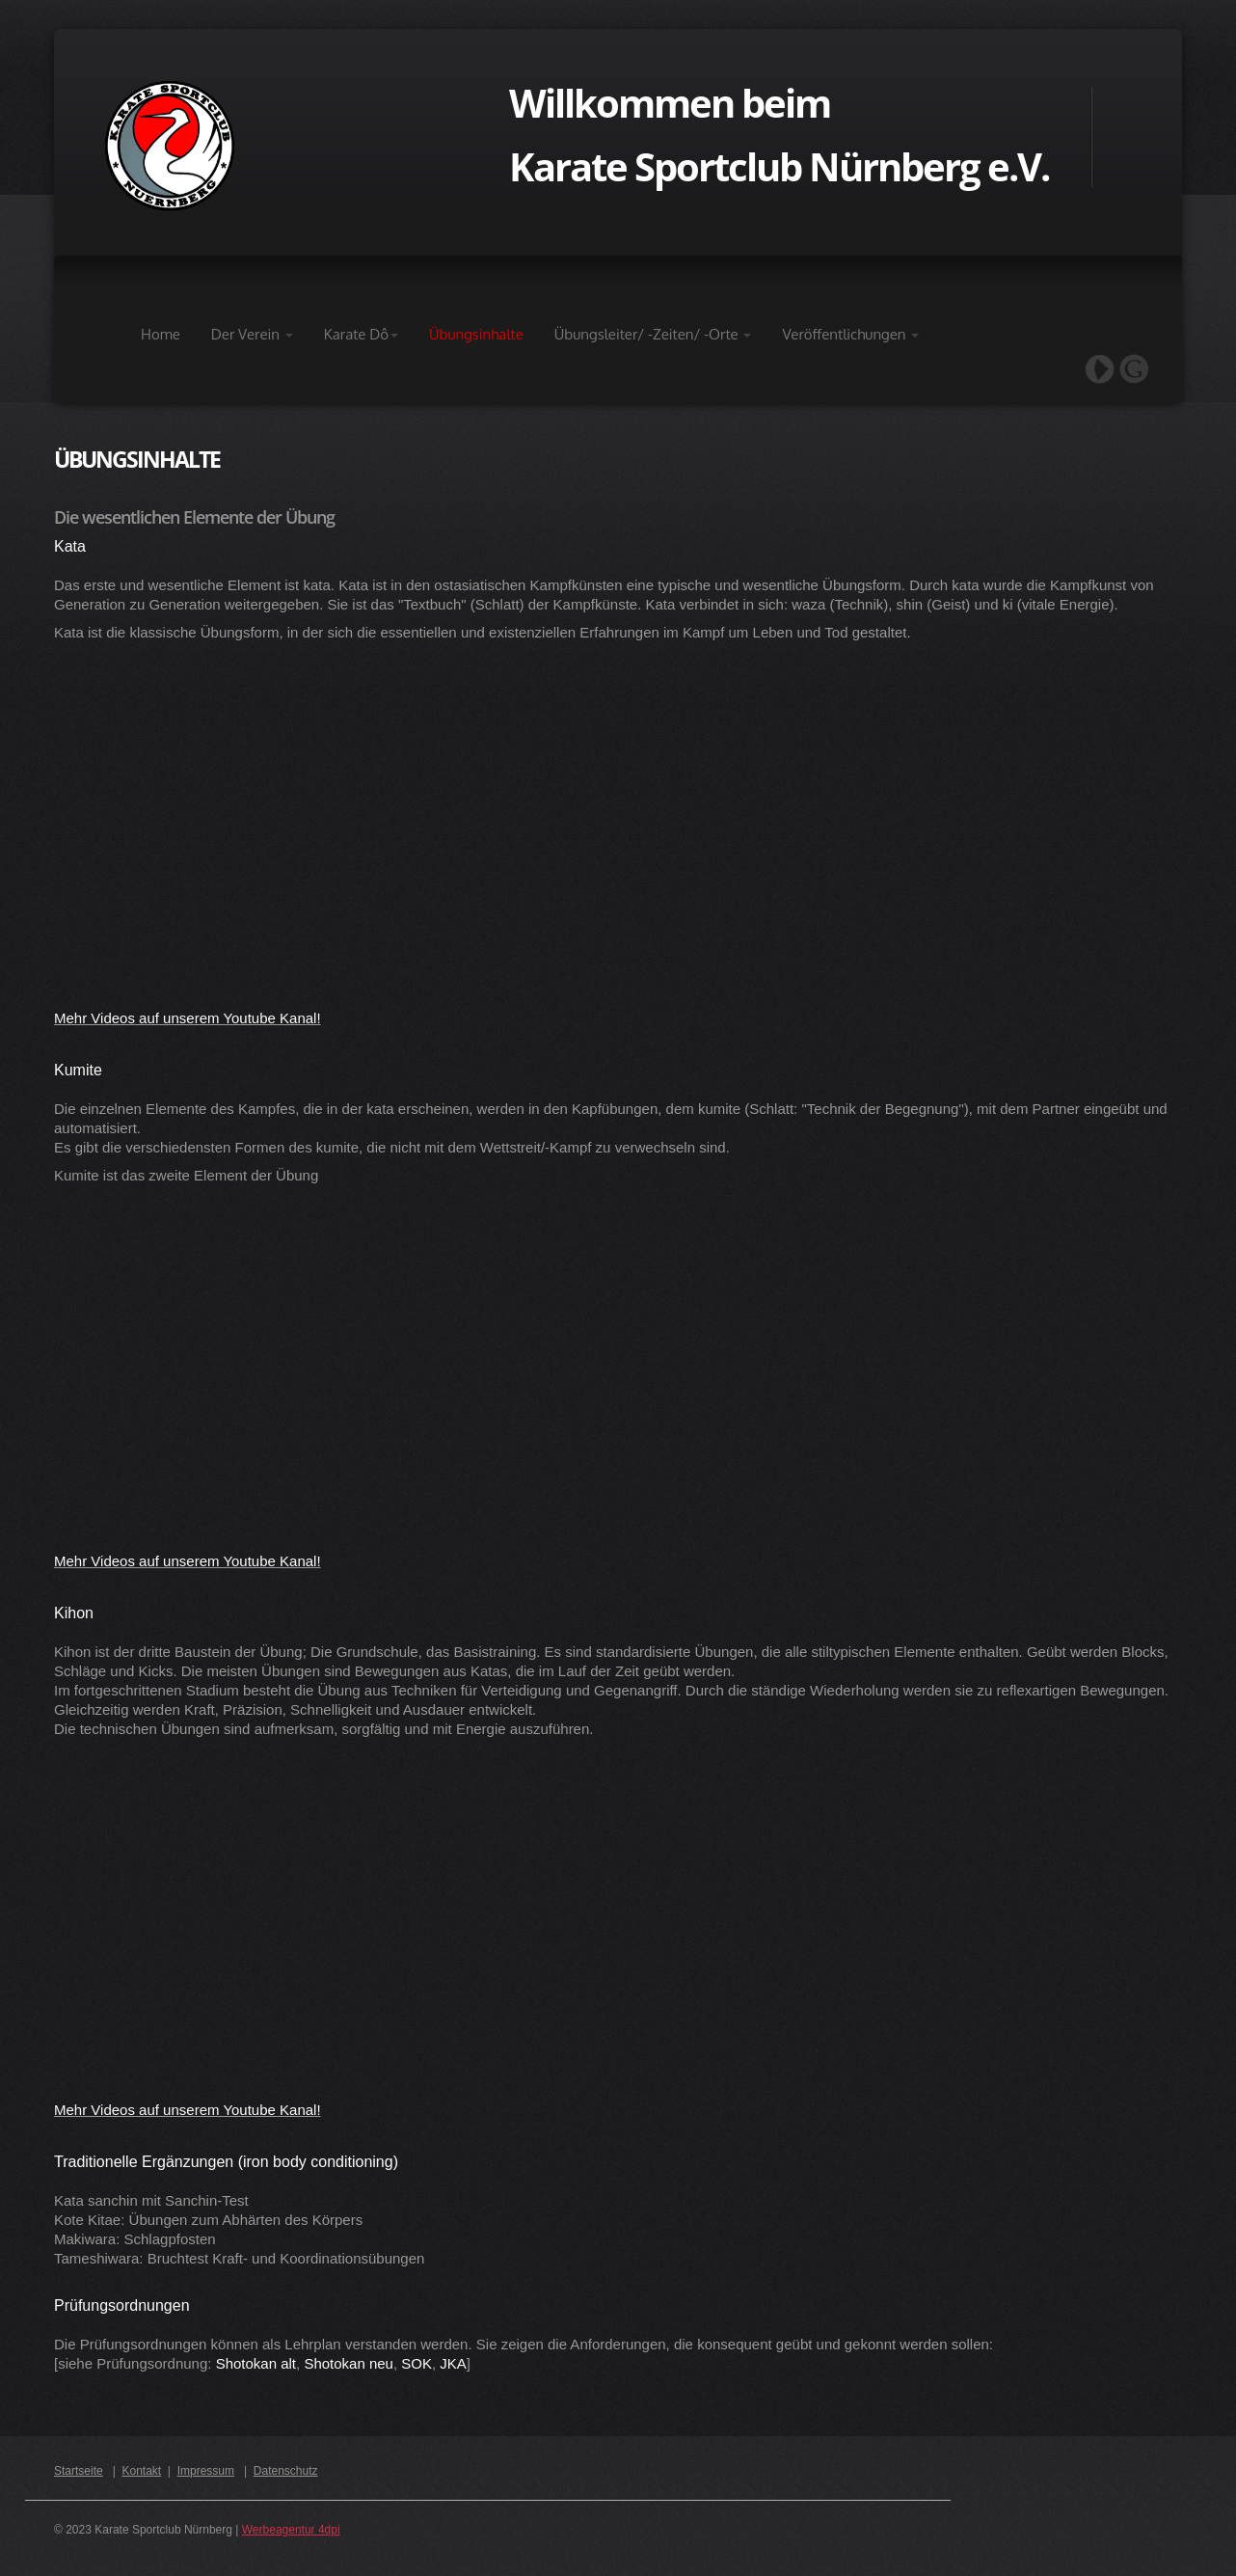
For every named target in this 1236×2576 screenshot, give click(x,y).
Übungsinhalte (476, 334)
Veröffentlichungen (850, 334)
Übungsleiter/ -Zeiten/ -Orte (653, 334)
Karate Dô (361, 334)
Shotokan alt (256, 2363)
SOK (416, 2363)
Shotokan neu (348, 2363)
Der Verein (252, 334)
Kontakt (142, 2471)
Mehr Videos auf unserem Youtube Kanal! (187, 1018)
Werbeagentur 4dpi (291, 2529)
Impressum (205, 2471)
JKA (453, 2363)
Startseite (78, 2471)
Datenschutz (286, 2471)
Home (160, 334)
